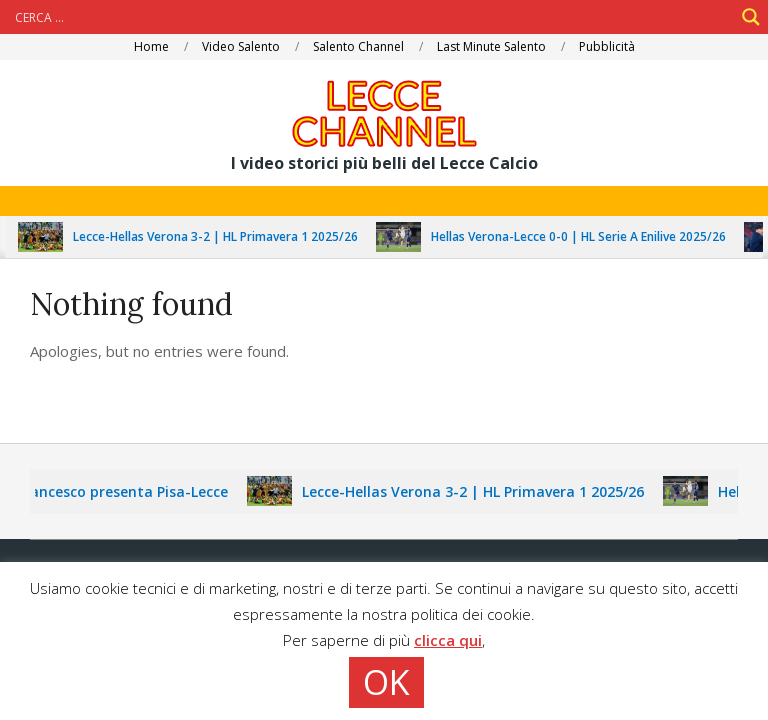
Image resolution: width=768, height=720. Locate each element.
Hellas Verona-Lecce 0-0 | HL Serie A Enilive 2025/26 (585, 236)
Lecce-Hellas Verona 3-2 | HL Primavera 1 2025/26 (222, 236)
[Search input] (372, 17)
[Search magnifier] (751, 17)
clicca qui (448, 640)
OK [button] (386, 682)
